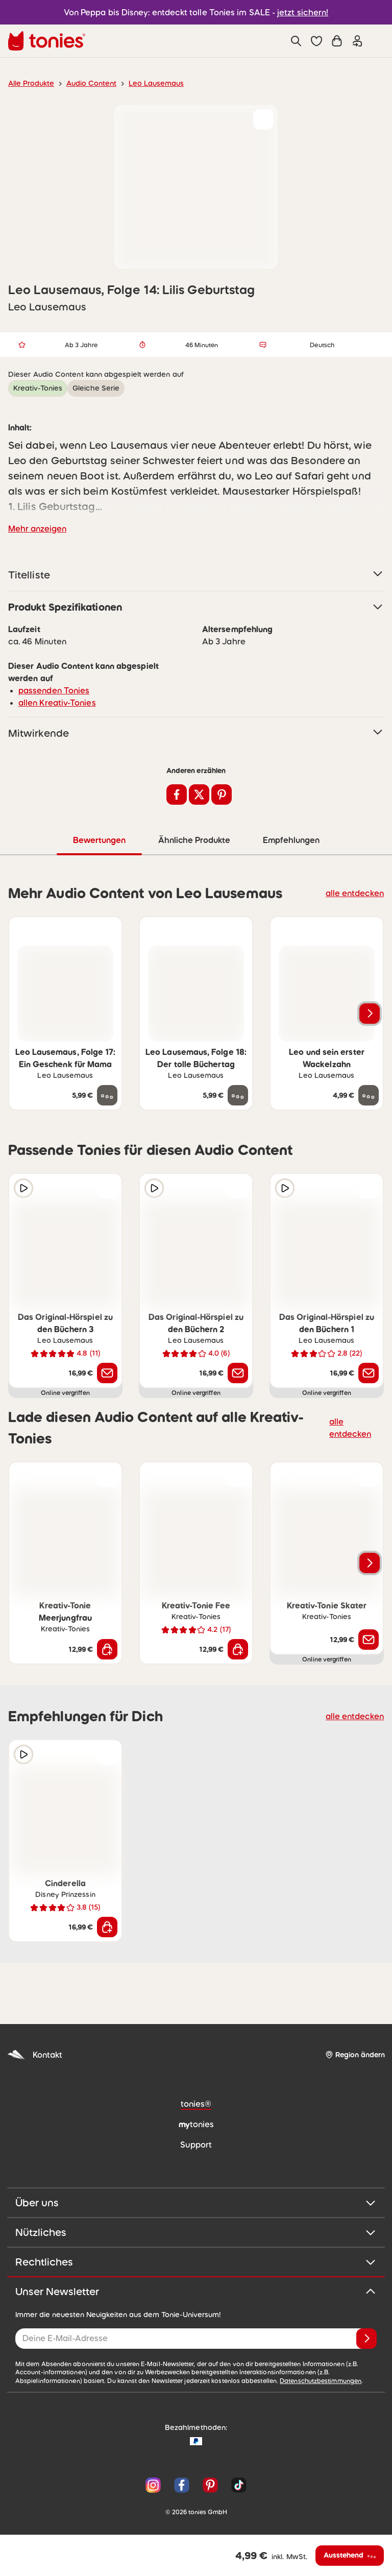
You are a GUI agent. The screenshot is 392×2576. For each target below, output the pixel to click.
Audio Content (85, 83)
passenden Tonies (50, 690)
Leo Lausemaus (146, 83)
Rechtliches (196, 2261)
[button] (316, 41)
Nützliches (196, 2232)
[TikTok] (237, 2484)
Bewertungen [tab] (99, 839)
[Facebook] (181, 2484)
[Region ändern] (355, 2054)
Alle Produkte (29, 83)
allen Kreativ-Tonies (53, 702)
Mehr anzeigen (35, 528)
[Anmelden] (366, 2338)
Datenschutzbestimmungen (204, 2380)
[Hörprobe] (23, 1187)
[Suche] (296, 41)
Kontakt (33, 2054)
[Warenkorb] (337, 41)
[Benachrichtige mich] (107, 1372)
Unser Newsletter (196, 2291)
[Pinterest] (210, 2484)
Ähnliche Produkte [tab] (193, 839)
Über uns (196, 2202)
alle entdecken (357, 892)
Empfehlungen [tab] (290, 839)
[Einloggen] (357, 41)
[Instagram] (153, 2484)
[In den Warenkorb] (107, 1649)
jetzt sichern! (297, 12)
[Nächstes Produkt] (369, 1013)
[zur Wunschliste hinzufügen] (263, 119)
